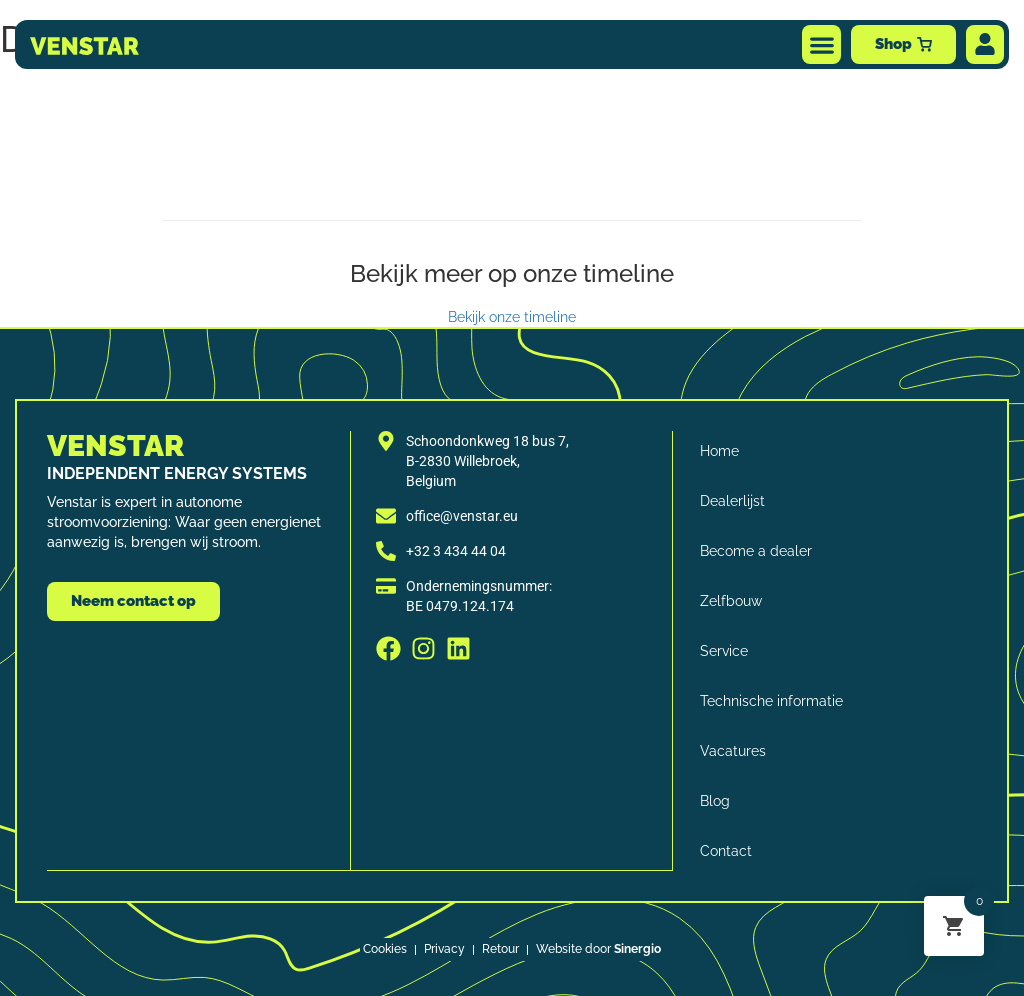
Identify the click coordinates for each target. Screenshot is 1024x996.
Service (725, 651)
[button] (821, 44)
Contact (727, 851)
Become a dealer (757, 551)
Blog (716, 801)
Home (720, 451)
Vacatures (734, 751)
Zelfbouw (732, 601)
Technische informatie (772, 701)
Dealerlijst (733, 501)
